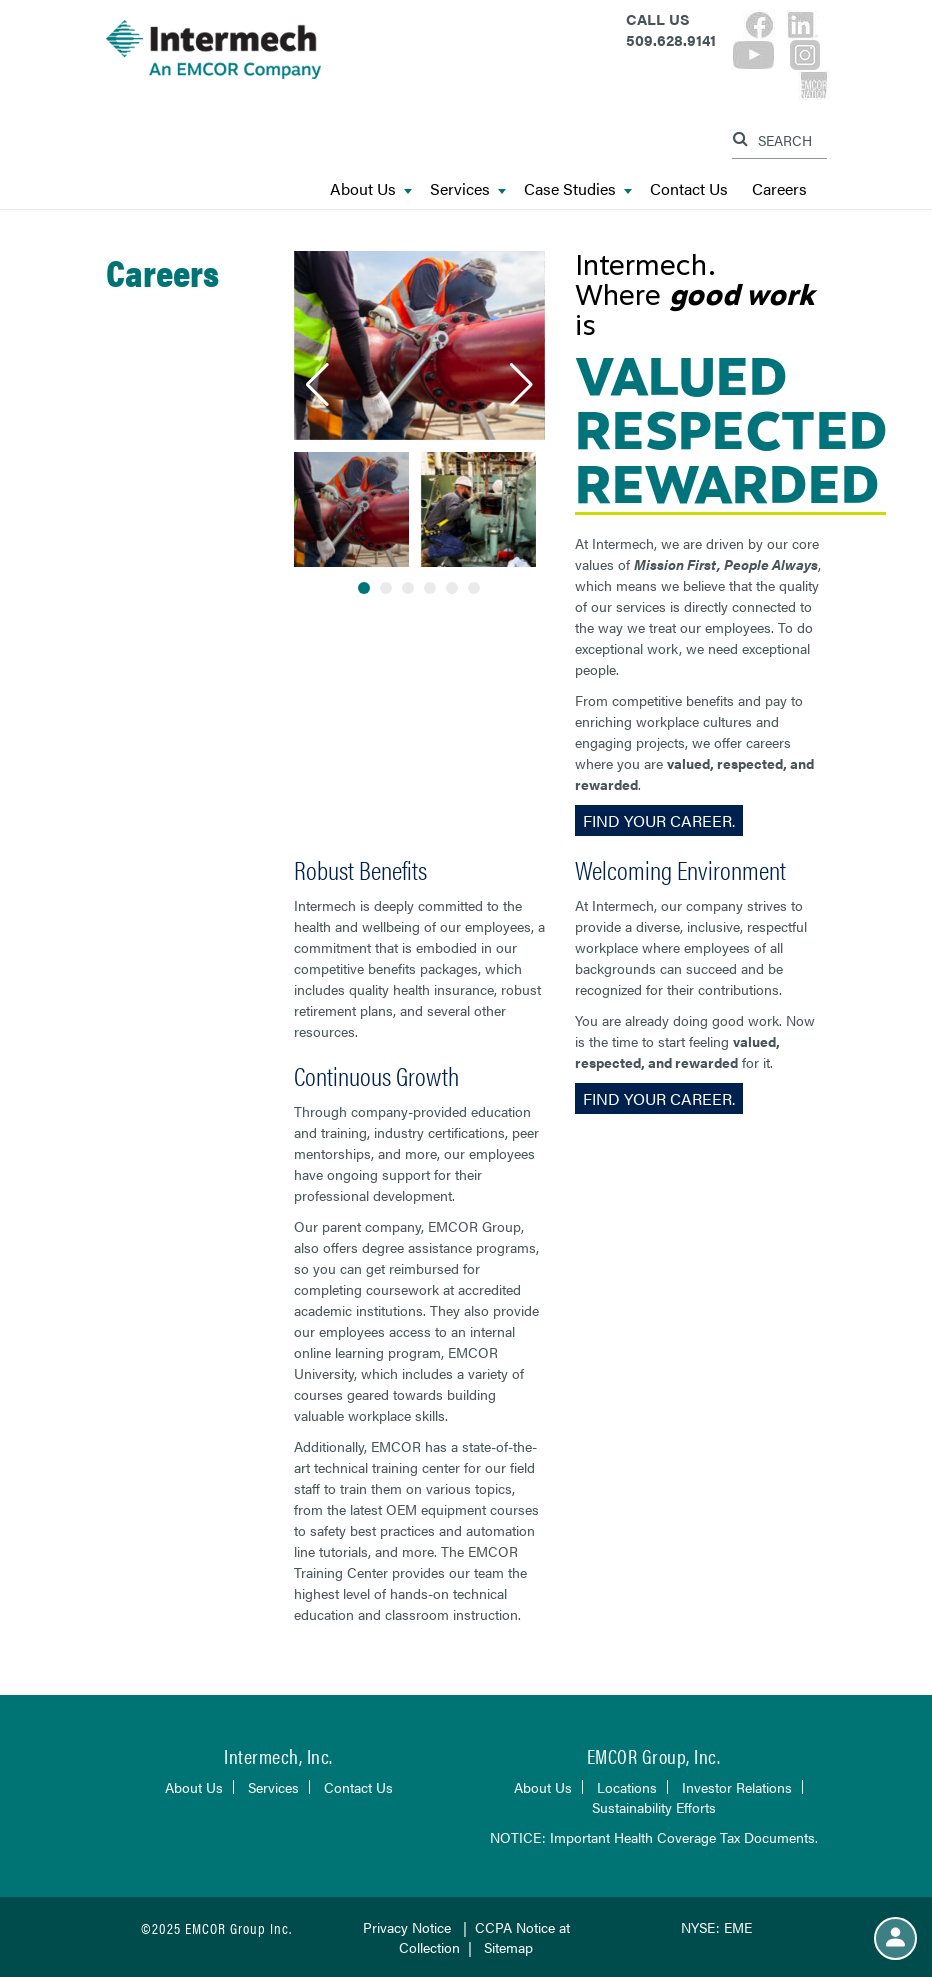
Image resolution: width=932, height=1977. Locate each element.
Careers (779, 189)
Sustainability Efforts (654, 1807)
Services (468, 189)
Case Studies (578, 189)
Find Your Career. (659, 820)
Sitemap (508, 1947)
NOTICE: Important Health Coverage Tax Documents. (654, 1837)
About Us (371, 189)
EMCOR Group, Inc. (654, 1755)
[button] (317, 385)
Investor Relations (737, 1787)
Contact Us (689, 189)
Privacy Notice (407, 1927)
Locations (627, 1787)
